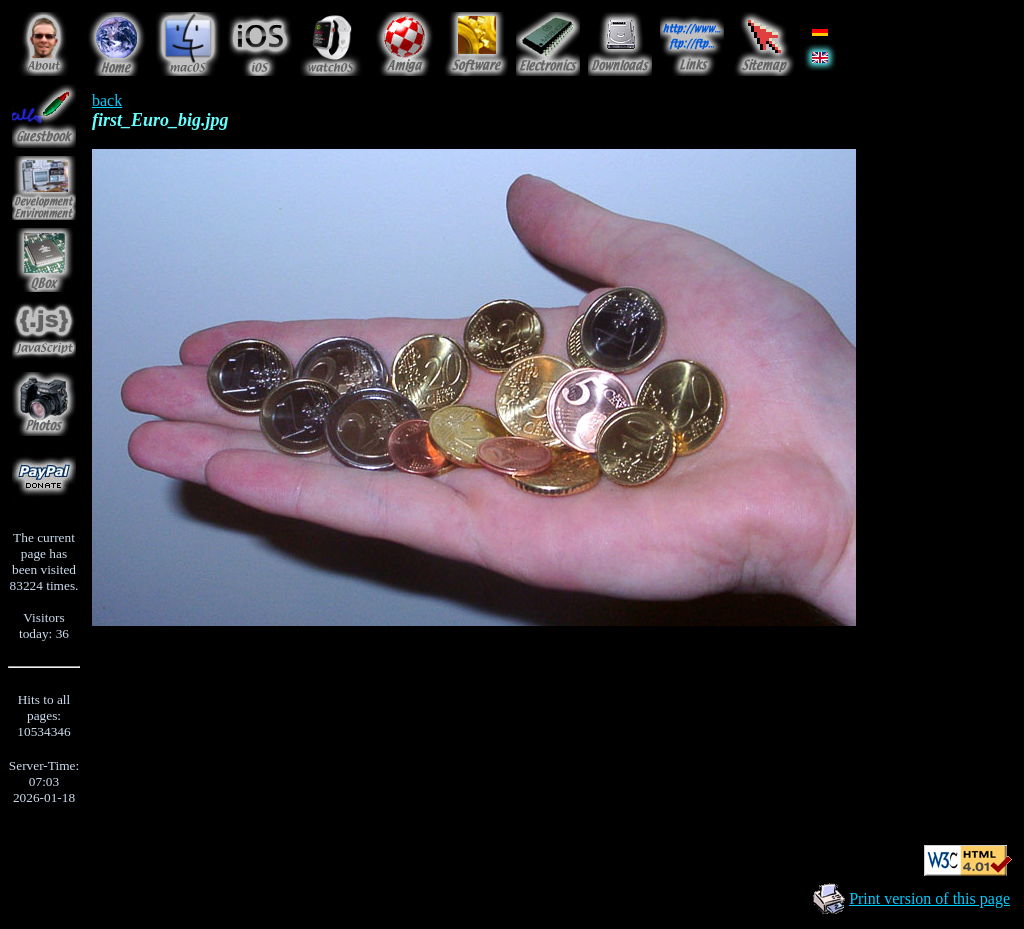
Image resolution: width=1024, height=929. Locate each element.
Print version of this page (929, 898)
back (107, 100)
